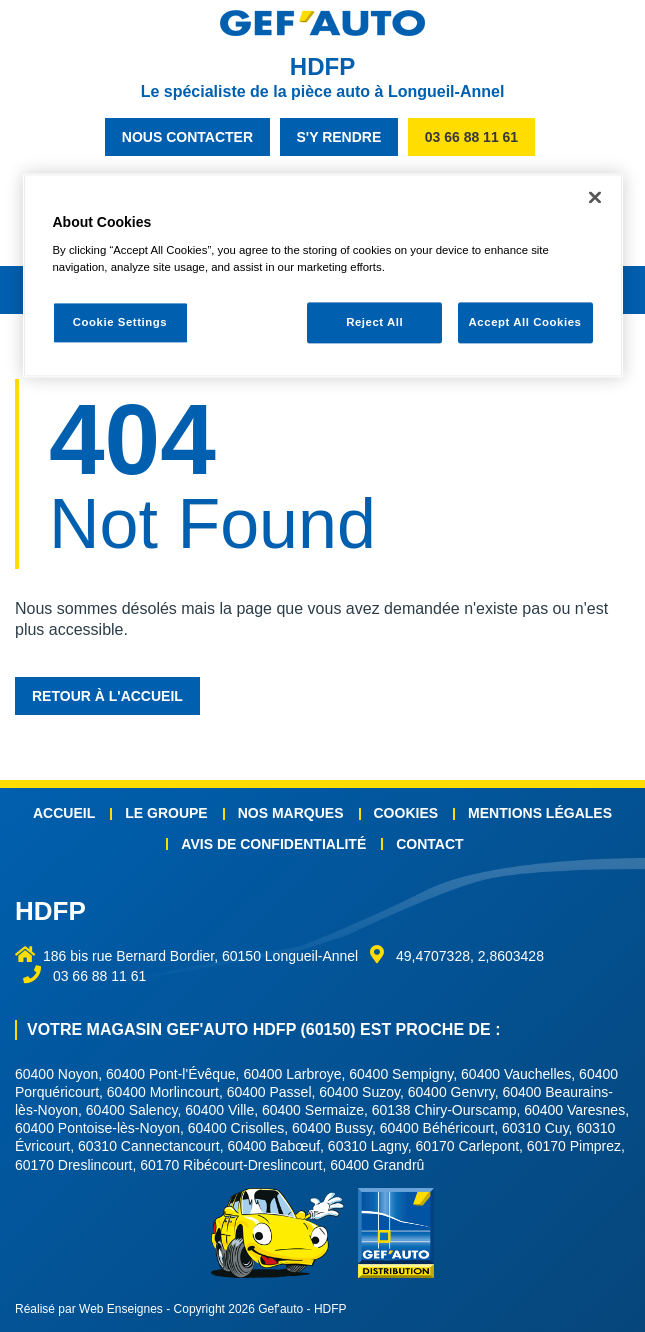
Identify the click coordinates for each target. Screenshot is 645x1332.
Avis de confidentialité (273, 844)
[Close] (595, 197)
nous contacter (187, 137)
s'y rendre (339, 137)
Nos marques (291, 813)
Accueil (64, 813)
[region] (323, 275)
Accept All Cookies (525, 322)
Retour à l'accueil (107, 696)
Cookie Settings (120, 322)
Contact (429, 844)
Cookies (406, 813)
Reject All (374, 322)
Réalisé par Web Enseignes (89, 1309)
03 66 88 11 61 (471, 137)
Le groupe (166, 813)
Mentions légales (540, 813)
